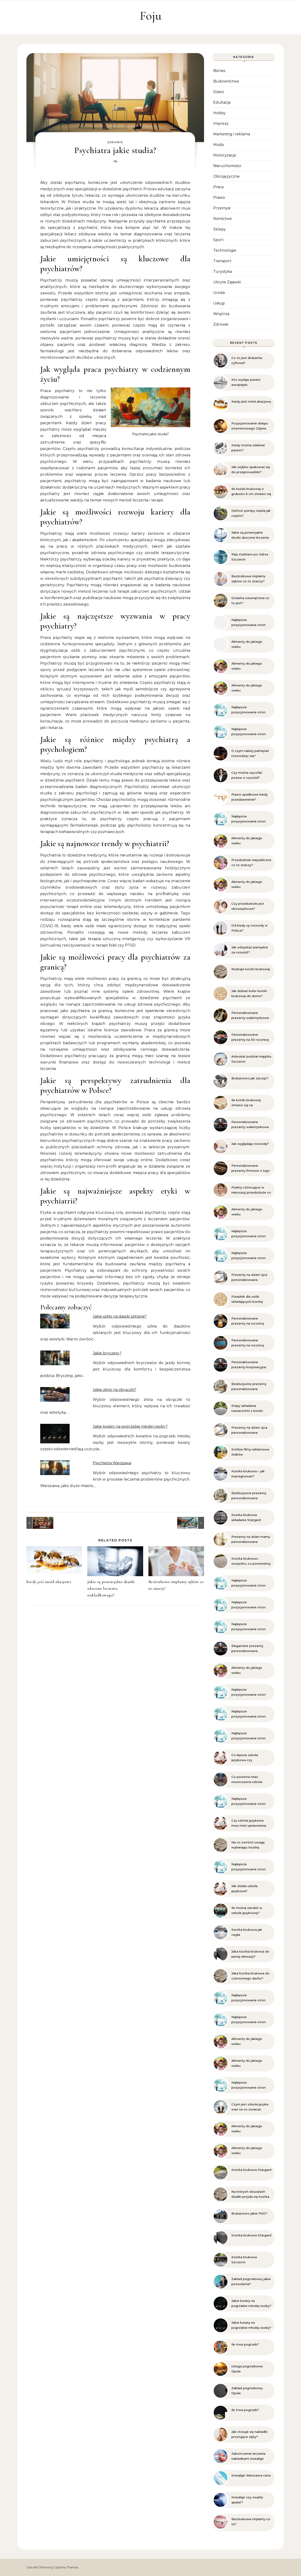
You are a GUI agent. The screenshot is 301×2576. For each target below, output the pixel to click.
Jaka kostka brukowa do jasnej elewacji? (250, 1954)
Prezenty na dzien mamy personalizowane (250, 1539)
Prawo (219, 197)
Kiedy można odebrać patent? (248, 447)
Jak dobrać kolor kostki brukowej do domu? (249, 993)
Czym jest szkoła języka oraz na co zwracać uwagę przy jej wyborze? (250, 2107)
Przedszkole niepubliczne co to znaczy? (251, 862)
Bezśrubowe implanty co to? (250, 2521)
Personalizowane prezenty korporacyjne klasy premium (248, 1364)
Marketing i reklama (231, 134)
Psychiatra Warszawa (112, 1463)
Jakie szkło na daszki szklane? (120, 1316)
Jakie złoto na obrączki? (114, 1390)
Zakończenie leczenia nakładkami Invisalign (248, 2456)
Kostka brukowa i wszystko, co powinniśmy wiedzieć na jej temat (251, 1561)
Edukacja (221, 102)
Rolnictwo (222, 218)
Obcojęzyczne (226, 176)
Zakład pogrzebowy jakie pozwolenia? (251, 2281)
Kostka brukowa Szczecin (244, 2259)
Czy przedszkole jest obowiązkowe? (247, 906)
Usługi (219, 303)
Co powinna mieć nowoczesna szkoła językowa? (246, 1779)
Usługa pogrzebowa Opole (247, 2368)
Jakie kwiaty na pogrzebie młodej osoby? (130, 1426)
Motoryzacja (224, 155)
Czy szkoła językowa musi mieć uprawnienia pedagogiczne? (248, 1823)
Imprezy (221, 123)
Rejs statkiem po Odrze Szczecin (249, 556)
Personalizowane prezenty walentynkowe (250, 1015)
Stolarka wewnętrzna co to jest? (250, 600)
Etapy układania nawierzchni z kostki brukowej (247, 1408)
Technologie (224, 250)
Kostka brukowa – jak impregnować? (248, 1473)
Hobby (219, 113)
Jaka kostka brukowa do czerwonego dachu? (250, 1975)
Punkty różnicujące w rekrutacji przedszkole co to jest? (251, 1190)
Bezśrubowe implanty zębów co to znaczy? (248, 578)
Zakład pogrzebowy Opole (247, 2390)
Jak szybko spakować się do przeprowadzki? (250, 469)
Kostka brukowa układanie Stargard (246, 1517)
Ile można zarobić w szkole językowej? (246, 1910)
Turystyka (222, 271)
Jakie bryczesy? (107, 1353)
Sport (218, 240)
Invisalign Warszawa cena (251, 2475)
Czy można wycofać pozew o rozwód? (246, 775)
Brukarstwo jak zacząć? (249, 1078)
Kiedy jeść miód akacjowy (48, 1581)
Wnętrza (221, 314)
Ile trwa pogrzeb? (245, 2344)
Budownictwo (226, 81)
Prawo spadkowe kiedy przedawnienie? (249, 797)
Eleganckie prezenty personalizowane (247, 1648)
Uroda (219, 292)
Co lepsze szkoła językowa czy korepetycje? (244, 1757)
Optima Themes (66, 2567)
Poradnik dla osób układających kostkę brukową (247, 1299)
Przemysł (221, 208)
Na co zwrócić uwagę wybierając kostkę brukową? (248, 1845)
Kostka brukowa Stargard (251, 2170)
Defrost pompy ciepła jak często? (251, 513)
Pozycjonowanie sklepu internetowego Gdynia (249, 425)
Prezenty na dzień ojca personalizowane (249, 1277)
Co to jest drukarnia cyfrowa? (246, 360)
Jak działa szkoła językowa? (244, 1888)
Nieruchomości (227, 166)
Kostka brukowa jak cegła (246, 1932)
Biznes (219, 70)
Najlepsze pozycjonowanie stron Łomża (248, 622)
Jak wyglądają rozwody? (250, 1144)
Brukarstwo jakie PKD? (249, 2213)
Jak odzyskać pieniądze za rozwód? (249, 949)
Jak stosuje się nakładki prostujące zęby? (249, 2434)
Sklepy (219, 229)
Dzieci (218, 92)
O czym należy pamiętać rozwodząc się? (250, 753)
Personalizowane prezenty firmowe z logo (250, 1168)
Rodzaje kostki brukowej (250, 969)
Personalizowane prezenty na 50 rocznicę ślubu (250, 1037)
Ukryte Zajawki (227, 282)
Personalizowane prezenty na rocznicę (247, 1320)
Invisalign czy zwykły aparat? (247, 2499)
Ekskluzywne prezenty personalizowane (248, 1386)
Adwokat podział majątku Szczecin (251, 1059)
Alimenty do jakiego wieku (246, 644)
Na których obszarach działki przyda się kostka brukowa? (250, 2194)
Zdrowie (115, 142)
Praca (218, 187)
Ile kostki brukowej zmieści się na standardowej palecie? (249, 1102)
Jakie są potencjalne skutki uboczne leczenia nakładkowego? (111, 1588)
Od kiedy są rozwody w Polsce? (249, 928)
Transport (222, 261)
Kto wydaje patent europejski (246, 382)
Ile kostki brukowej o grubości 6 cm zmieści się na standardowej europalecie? (251, 491)
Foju (151, 15)
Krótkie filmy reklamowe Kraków (250, 1451)
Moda (218, 144)
